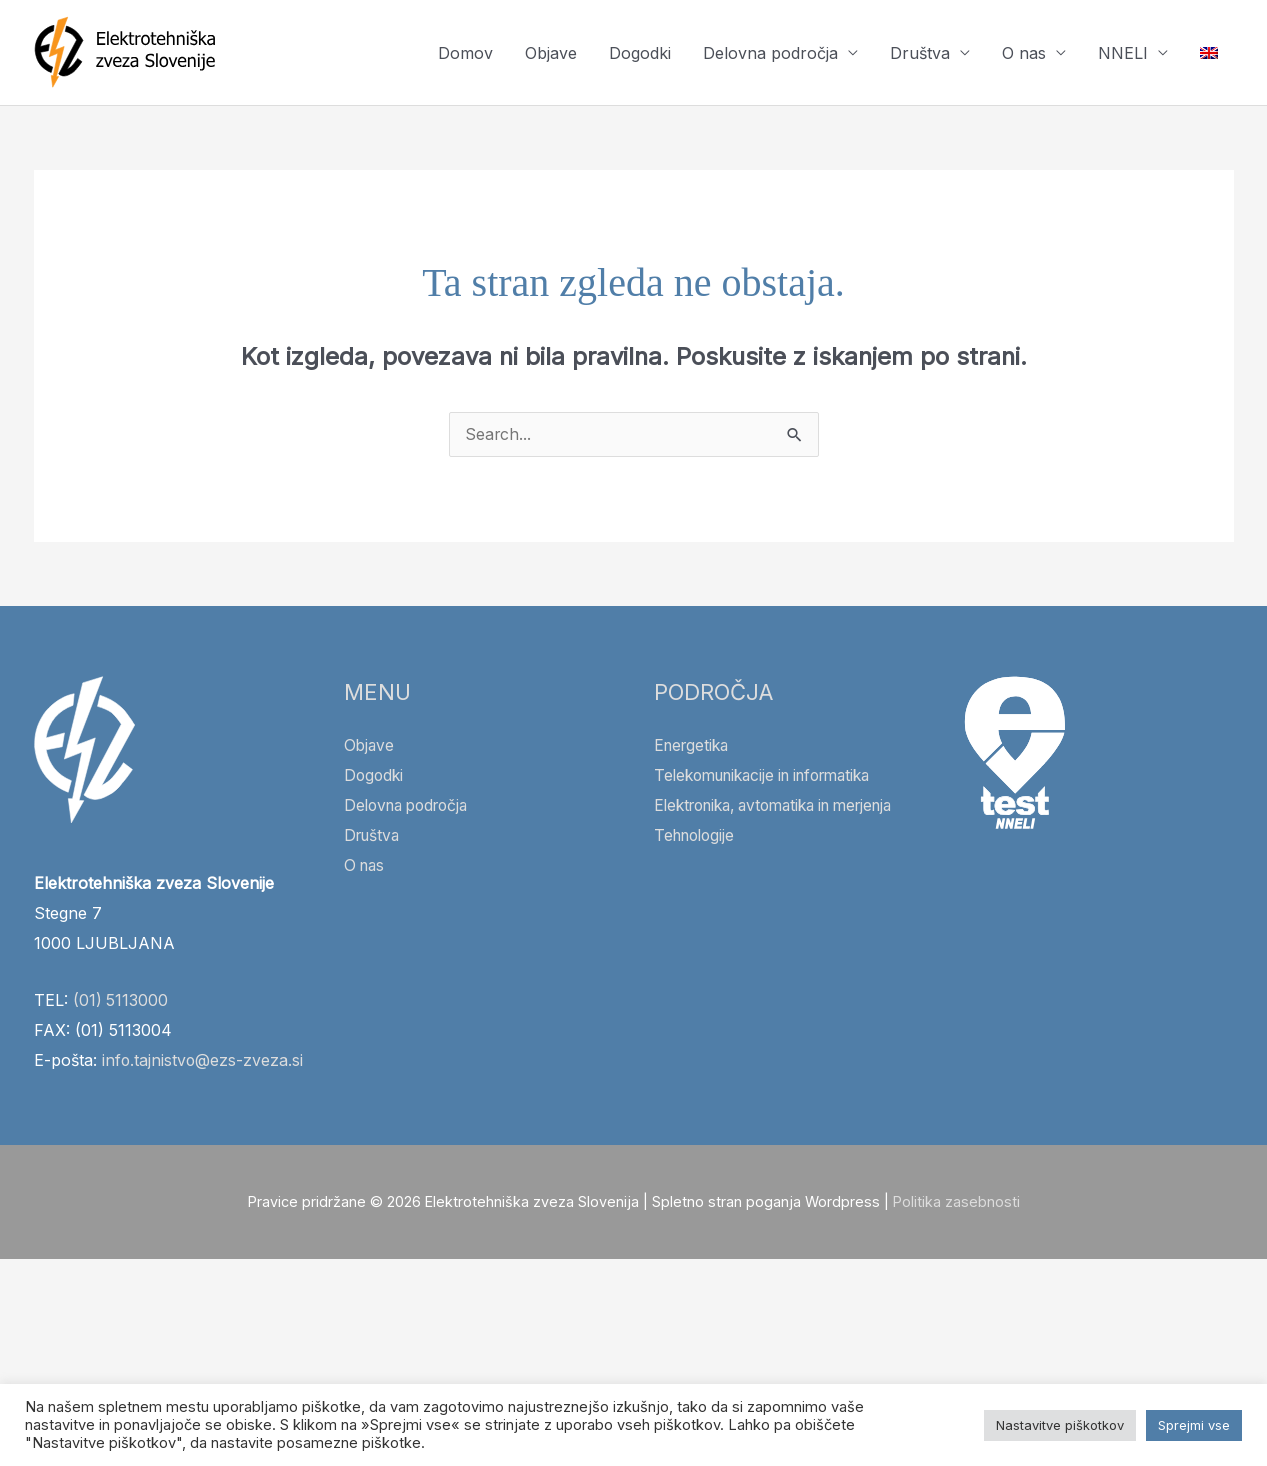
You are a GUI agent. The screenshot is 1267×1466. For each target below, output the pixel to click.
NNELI (1123, 53)
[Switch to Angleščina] (1209, 52)
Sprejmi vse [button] (1194, 1425)
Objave (551, 53)
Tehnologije (697, 836)
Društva (920, 53)
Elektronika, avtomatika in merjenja (786, 806)
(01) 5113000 (121, 1001)
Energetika (694, 746)
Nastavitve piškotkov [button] (1060, 1425)
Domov (465, 53)
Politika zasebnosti (956, 1232)
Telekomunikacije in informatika (773, 776)
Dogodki (640, 53)
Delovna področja (770, 53)
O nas (1024, 53)
